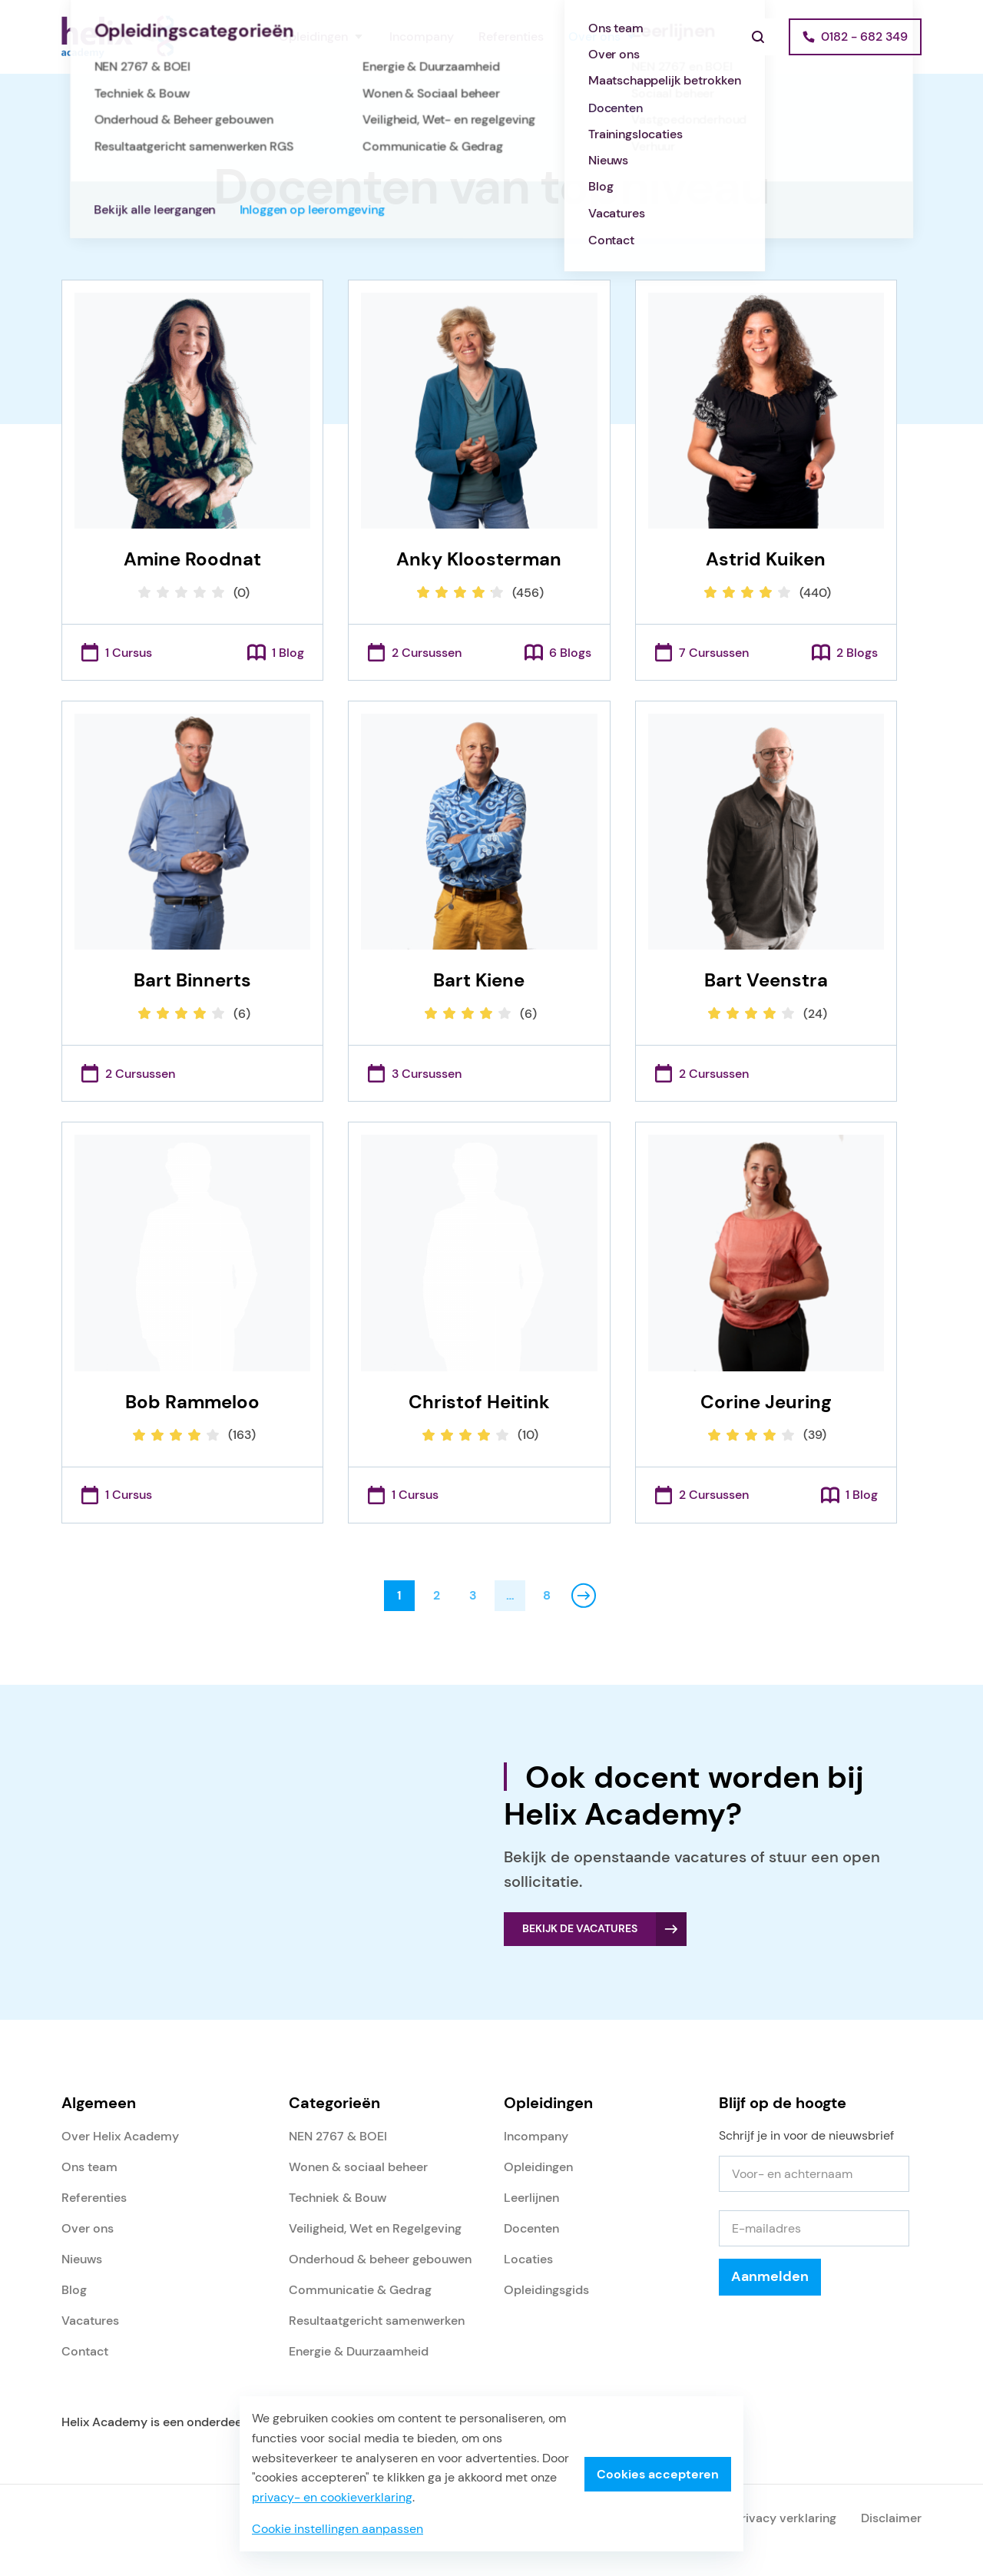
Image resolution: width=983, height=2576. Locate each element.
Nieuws (81, 2259)
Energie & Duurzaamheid (359, 2351)
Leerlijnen (531, 2198)
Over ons (594, 36)
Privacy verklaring (785, 2518)
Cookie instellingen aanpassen (337, 2529)
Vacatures (90, 2320)
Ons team (89, 2167)
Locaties (528, 2259)
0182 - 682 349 (864, 36)
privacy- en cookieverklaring (332, 2497)
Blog (74, 2290)
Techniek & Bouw (337, 2198)
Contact (84, 2351)
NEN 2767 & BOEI (338, 2136)
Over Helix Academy (120, 2136)
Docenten (531, 2228)
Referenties (511, 36)
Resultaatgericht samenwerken (377, 2320)
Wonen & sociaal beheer (358, 2167)
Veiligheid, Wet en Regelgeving (375, 2228)
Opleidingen (313, 36)
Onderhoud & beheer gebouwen (380, 2259)
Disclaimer (891, 2518)
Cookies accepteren (658, 2474)
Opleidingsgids (546, 2290)
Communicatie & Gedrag (360, 2290)
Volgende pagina (583, 1595)
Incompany (421, 36)
